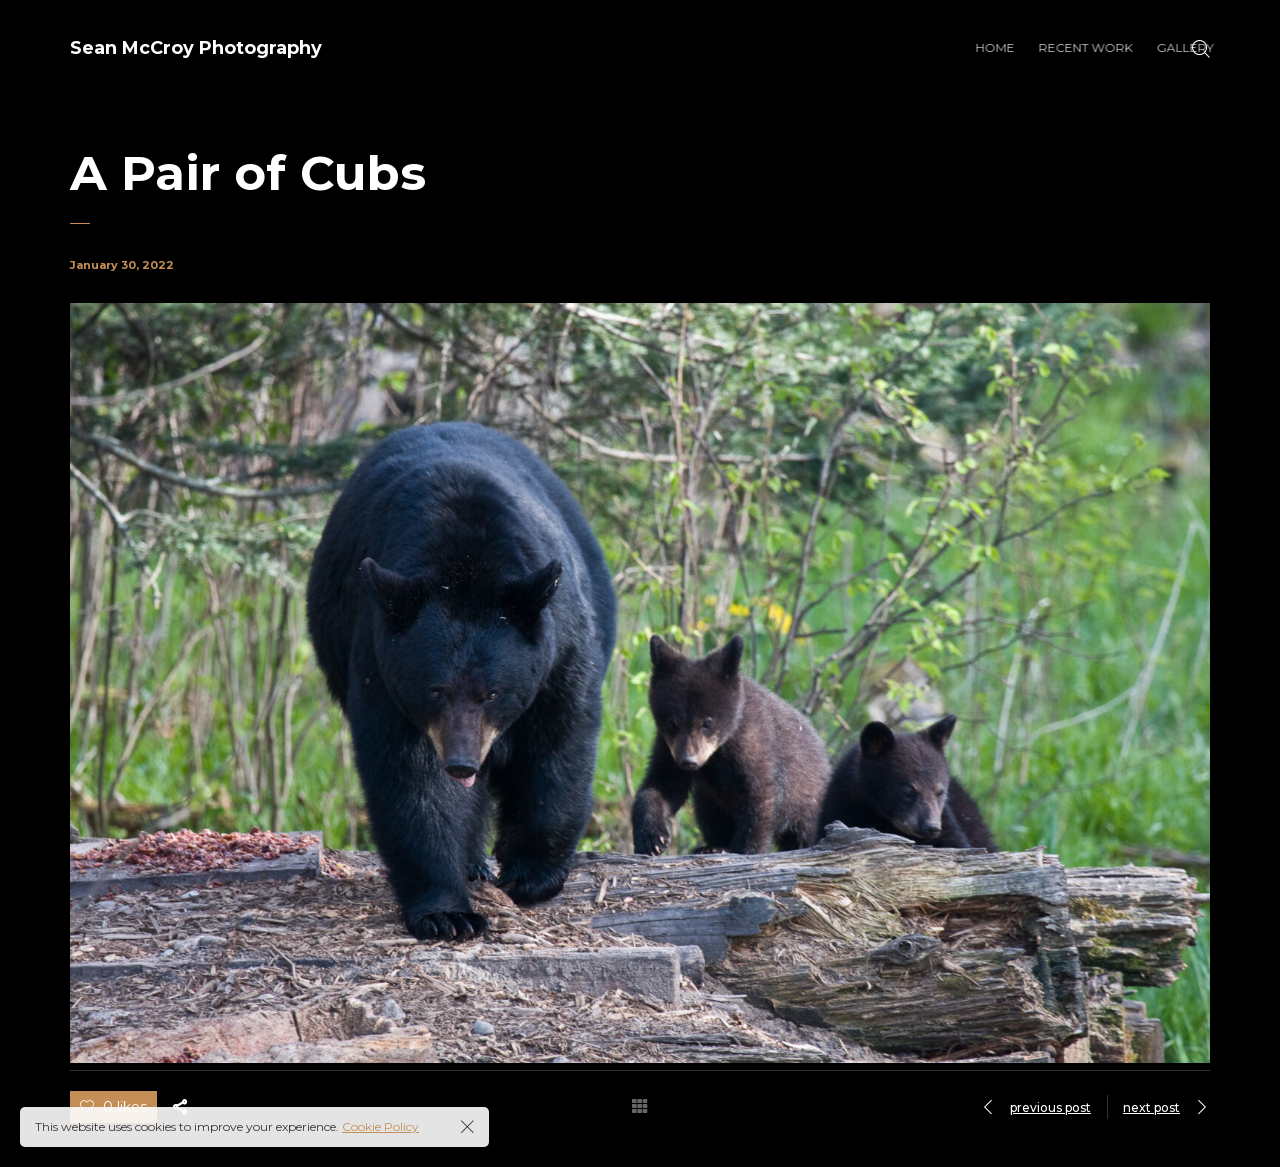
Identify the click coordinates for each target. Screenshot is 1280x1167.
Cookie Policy (380, 1126)
